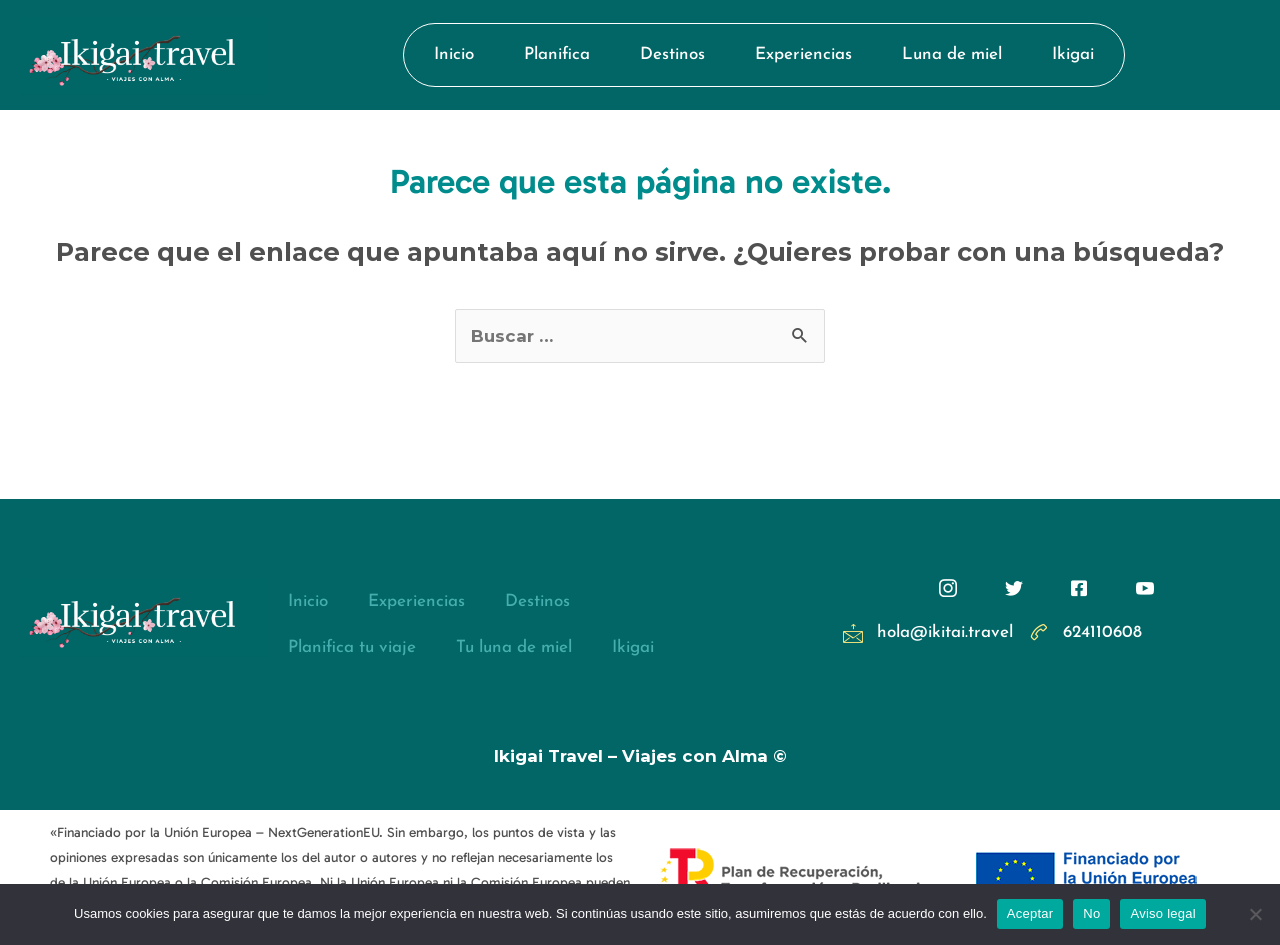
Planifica (557, 54)
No (1091, 913)
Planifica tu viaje (352, 647)
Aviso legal (1162, 913)
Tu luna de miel (514, 647)
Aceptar (1030, 913)
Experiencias (803, 54)
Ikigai (1073, 54)
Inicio (454, 54)
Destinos (672, 54)
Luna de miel (952, 54)
